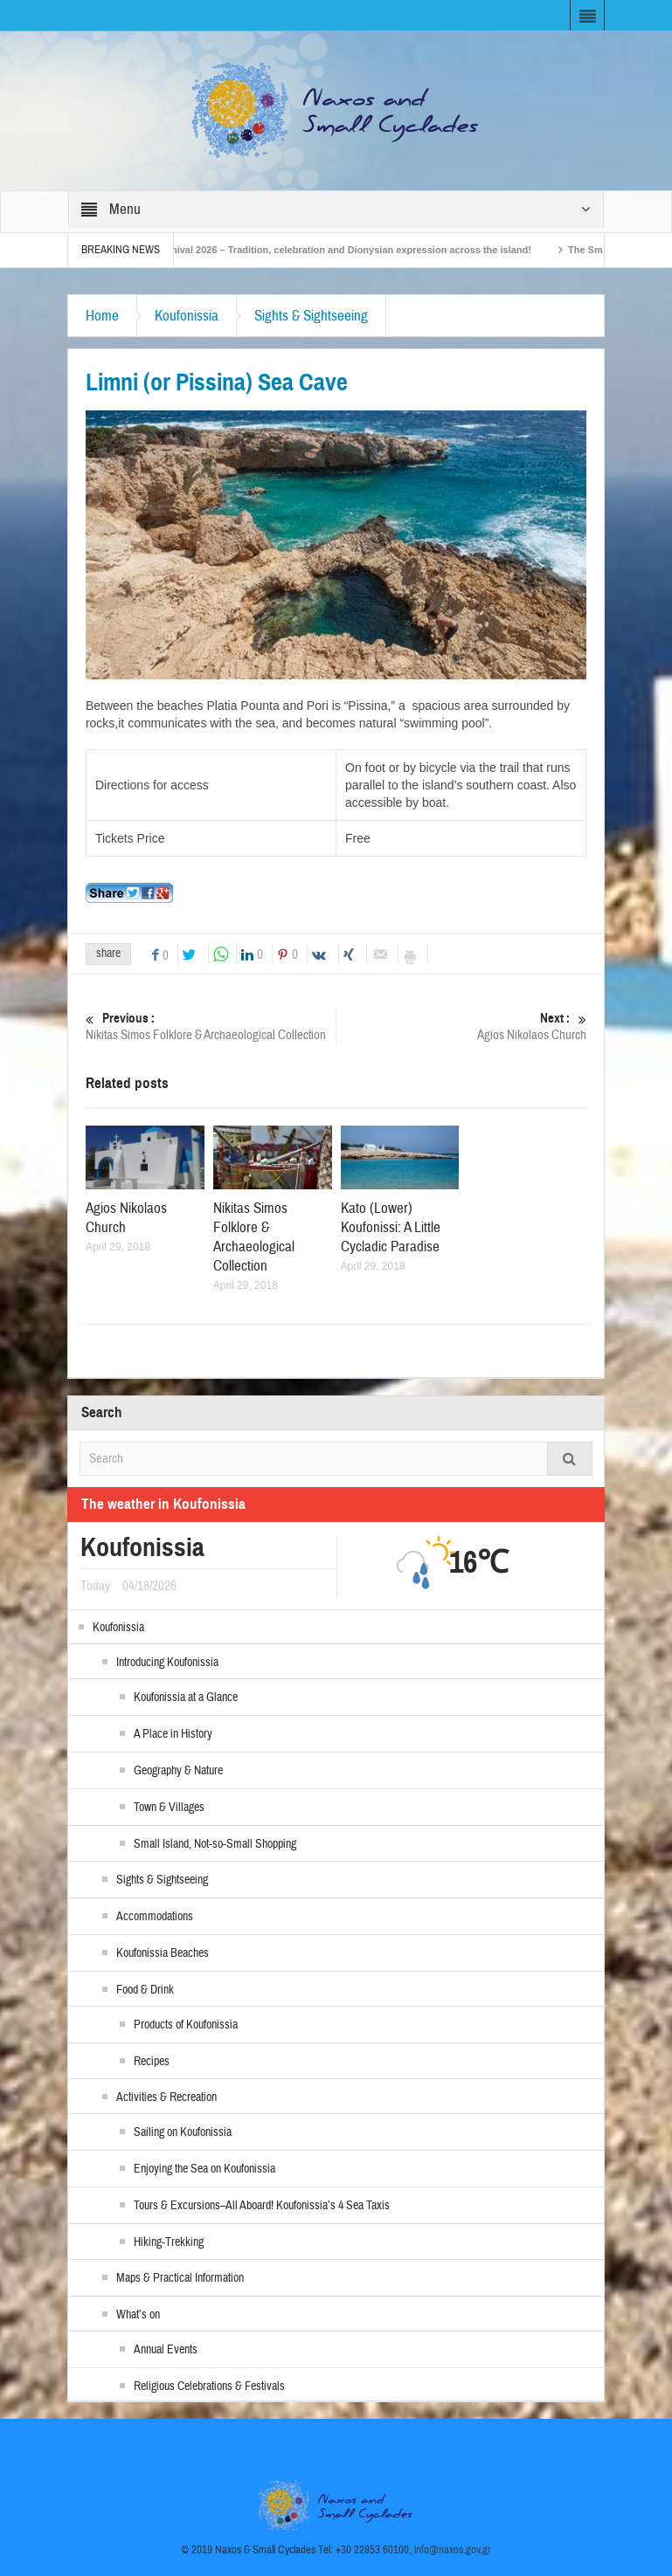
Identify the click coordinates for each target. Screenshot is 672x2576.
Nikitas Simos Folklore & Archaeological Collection (211, 1026)
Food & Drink (145, 1990)
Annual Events (165, 2350)
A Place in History (173, 1734)
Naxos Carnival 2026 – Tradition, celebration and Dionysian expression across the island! (344, 250)
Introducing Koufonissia (167, 1662)
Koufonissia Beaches (162, 1953)
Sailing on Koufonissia (183, 2132)
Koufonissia (186, 316)
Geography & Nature (178, 1771)
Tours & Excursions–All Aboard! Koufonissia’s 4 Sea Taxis (262, 2206)
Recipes (152, 2062)
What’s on (138, 2315)
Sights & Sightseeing (311, 316)
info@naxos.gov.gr (452, 2550)
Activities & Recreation (166, 2097)
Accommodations (154, 1917)
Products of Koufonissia (186, 2025)
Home (102, 316)
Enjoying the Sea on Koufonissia (204, 2169)
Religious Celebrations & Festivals (209, 2386)
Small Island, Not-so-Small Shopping (215, 1844)
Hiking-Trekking (169, 2242)
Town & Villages (169, 1807)
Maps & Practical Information (180, 2278)
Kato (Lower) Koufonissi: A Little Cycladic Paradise (390, 1227)
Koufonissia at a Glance (186, 1697)
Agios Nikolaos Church (461, 1026)
